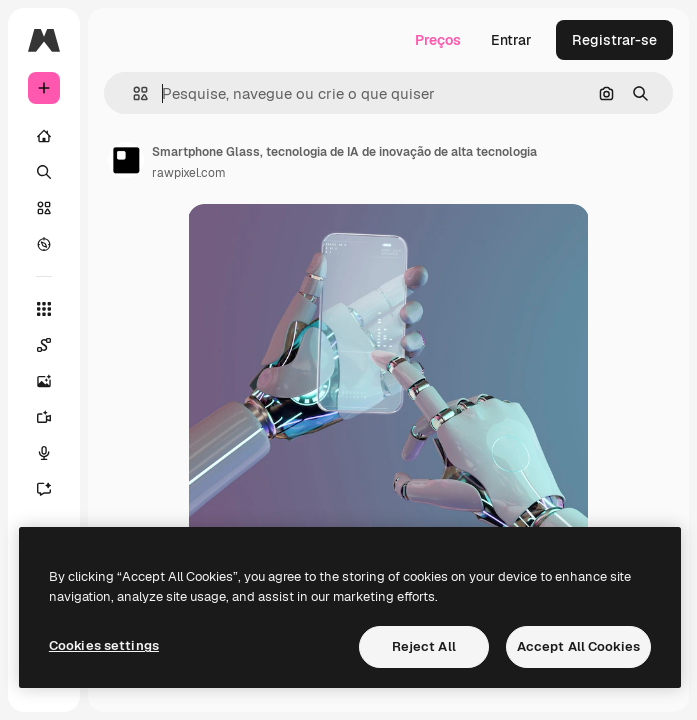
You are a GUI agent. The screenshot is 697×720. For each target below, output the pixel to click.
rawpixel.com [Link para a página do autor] (189, 173)
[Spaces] (54, 345)
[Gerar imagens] (54, 381)
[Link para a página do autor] (126, 160)
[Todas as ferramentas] (44, 309)
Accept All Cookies (578, 646)
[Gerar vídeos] (54, 417)
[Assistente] (54, 489)
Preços (438, 40)
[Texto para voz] (54, 453)
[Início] (44, 136)
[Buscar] (44, 172)
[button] (132, 93)
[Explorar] (44, 244)
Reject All (424, 646)
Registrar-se (614, 40)
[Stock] (44, 208)
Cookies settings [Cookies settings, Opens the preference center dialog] (104, 645)
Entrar (511, 40)
